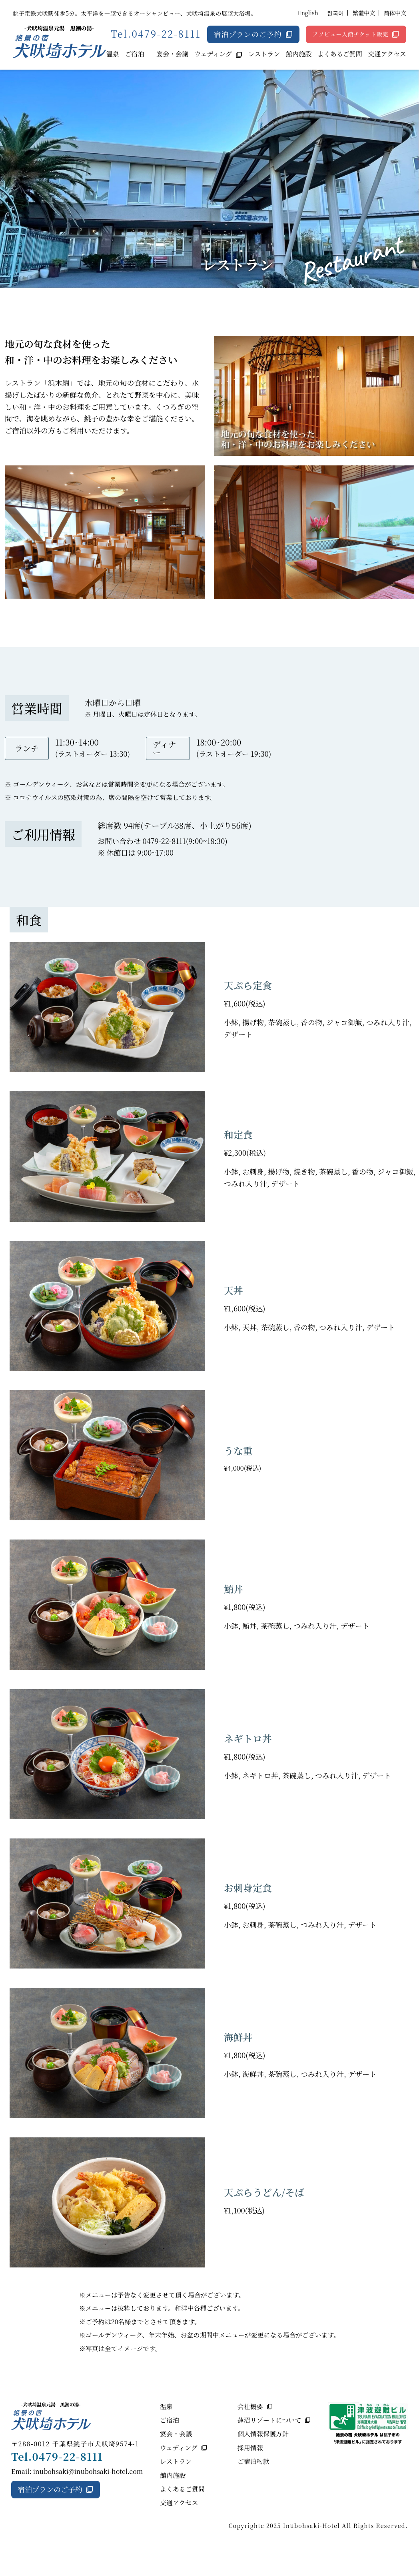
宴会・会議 (172, 53)
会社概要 (250, 2406)
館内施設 (298, 53)
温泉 (112, 53)
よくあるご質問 (339, 53)
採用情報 (250, 2447)
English (308, 13)
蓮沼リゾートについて (269, 2420)
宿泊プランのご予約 (247, 34)
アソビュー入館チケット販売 (350, 34)
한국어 (335, 13)
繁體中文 (364, 13)
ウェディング (213, 53)
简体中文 (395, 13)
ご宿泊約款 (253, 2461)
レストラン (264, 53)
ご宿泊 (134, 53)
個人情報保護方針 (263, 2433)
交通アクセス (387, 53)
